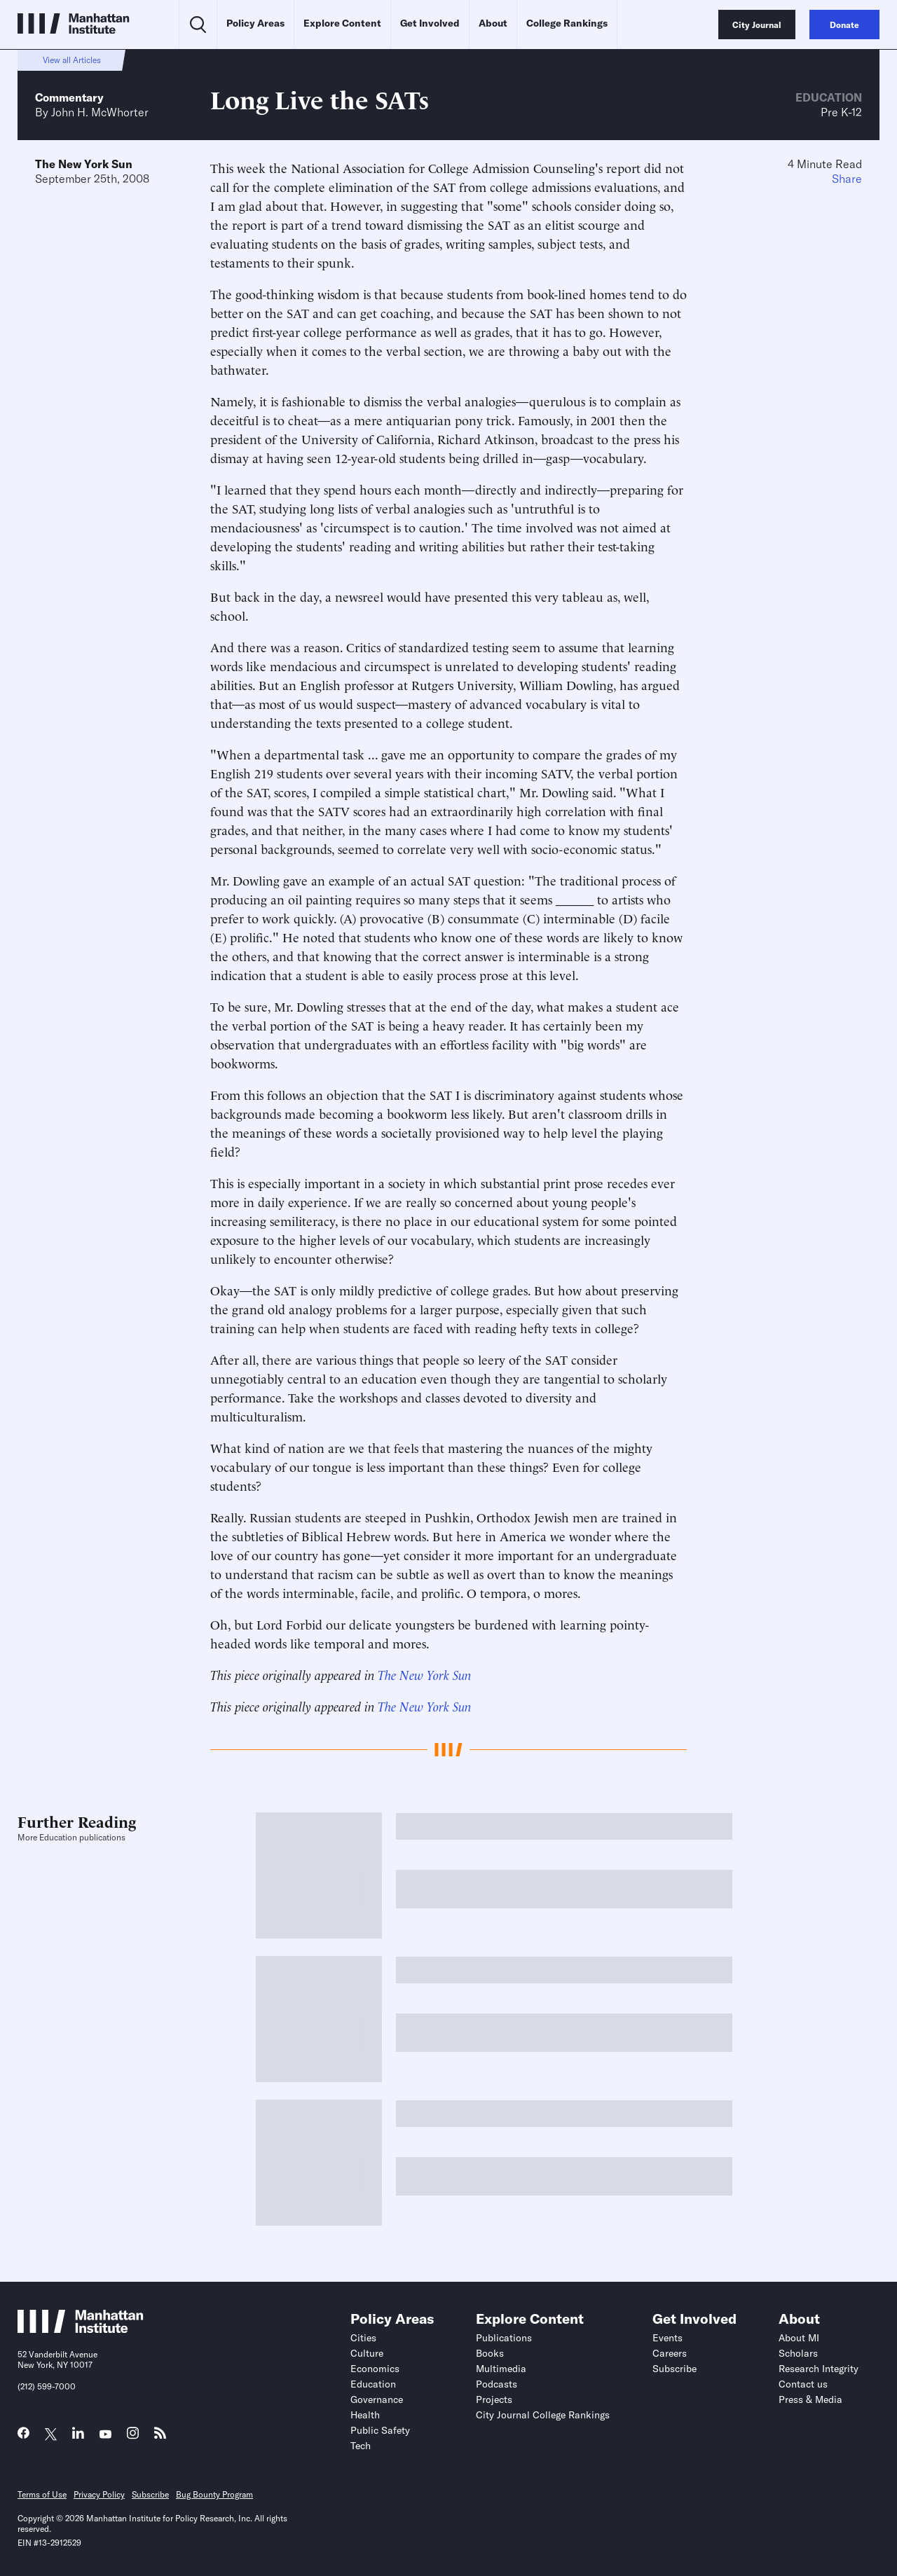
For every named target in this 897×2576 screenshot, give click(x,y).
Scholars (798, 2353)
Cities (363, 2338)
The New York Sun (83, 164)
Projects (494, 2399)
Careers (669, 2353)
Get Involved (430, 23)
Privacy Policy (99, 2494)
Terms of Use (42, 2494)
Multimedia (501, 2368)
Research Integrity (818, 2368)
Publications (504, 2338)
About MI (799, 2338)
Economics (374, 2368)
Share (847, 178)
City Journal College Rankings (543, 2415)
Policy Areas (255, 23)
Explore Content (342, 23)
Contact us (803, 2384)
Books (490, 2353)
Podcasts (496, 2384)
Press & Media (810, 2399)
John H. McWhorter (100, 112)
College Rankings (567, 23)
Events (667, 2338)
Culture (366, 2353)
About (493, 23)
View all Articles (72, 60)
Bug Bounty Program (214, 2494)
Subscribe (674, 2368)
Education (828, 97)
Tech (360, 2445)
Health (365, 2415)
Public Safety (380, 2430)
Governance (376, 2399)
